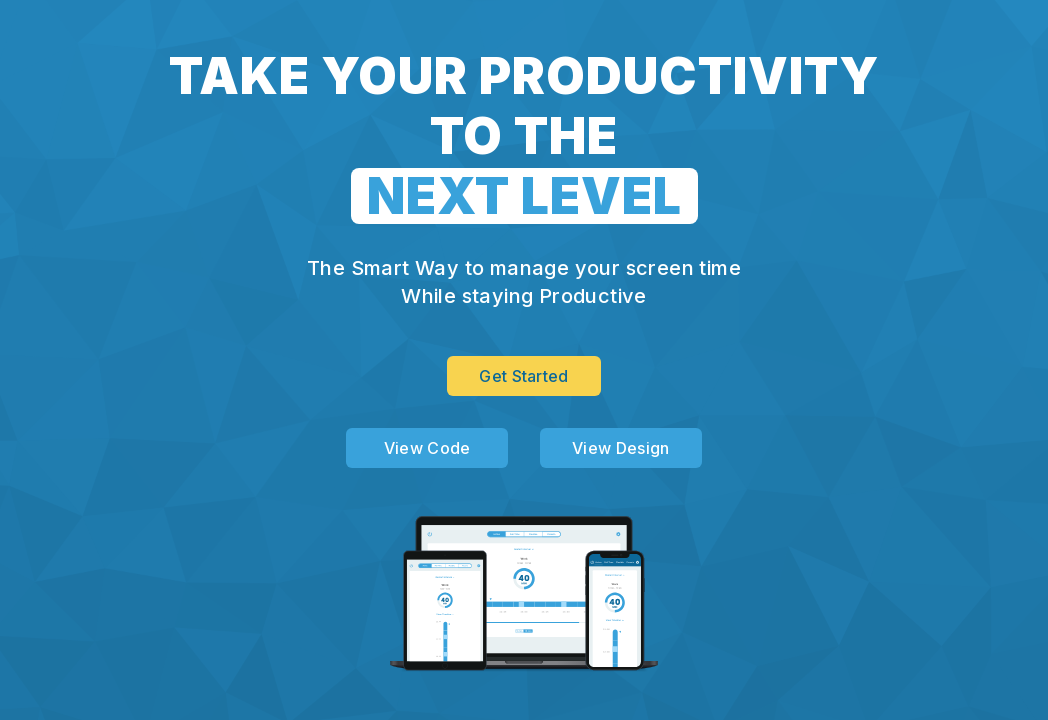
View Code (427, 448)
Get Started (524, 376)
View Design (621, 448)
